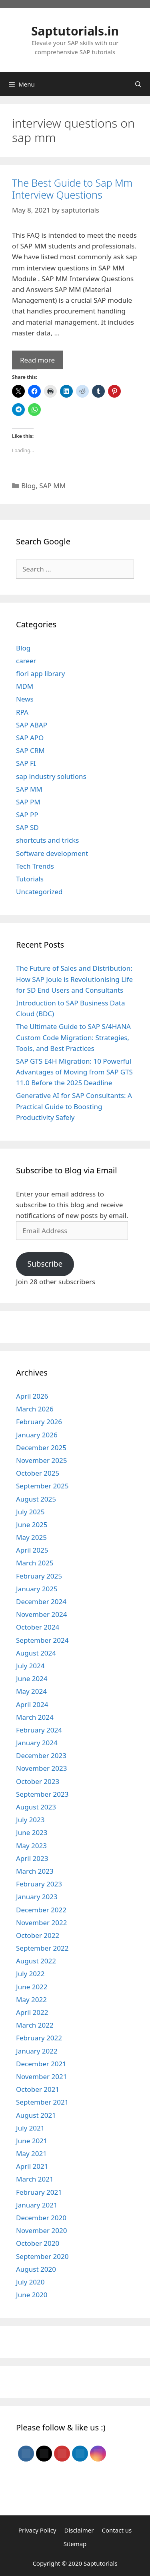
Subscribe (44, 1264)
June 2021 (32, 2140)
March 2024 (35, 1717)
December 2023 (41, 1755)
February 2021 (39, 2192)
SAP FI (26, 763)
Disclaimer (79, 2530)
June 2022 (32, 1986)
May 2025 (31, 1537)
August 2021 (36, 2115)
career (26, 660)
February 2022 (39, 2037)
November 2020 (41, 2230)
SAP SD (27, 827)
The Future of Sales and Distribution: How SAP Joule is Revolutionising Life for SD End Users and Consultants (74, 979)
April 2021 (32, 2166)
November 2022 (41, 1922)
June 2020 (32, 2294)
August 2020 (36, 2269)
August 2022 (36, 1960)
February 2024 (39, 1729)
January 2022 (37, 2051)
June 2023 (32, 1832)
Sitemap (75, 2544)
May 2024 (31, 1691)
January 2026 (37, 1434)
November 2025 (41, 1460)
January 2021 (37, 2204)
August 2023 (36, 1806)
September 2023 (42, 1794)
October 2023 (37, 1781)
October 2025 (37, 1473)
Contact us (117, 2530)
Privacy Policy (37, 2530)
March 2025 (35, 1562)
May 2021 (31, 2153)
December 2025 (41, 1447)
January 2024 (37, 1742)
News (25, 699)
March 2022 (35, 2025)
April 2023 (32, 1858)
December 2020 (41, 2217)
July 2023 (30, 1819)
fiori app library (40, 673)
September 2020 (42, 2256)
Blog (28, 485)
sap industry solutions (51, 776)
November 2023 (41, 1768)
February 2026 (39, 1421)
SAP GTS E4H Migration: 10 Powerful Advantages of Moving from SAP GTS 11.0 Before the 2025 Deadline (74, 1071)
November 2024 (41, 1614)
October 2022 (37, 1935)
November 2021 (41, 2076)
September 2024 (42, 1640)
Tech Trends (35, 866)
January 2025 (37, 1588)
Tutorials (30, 878)
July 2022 (30, 1973)
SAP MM (52, 485)
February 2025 (39, 1576)
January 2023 (37, 1896)
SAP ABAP (31, 724)
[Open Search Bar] (138, 84)
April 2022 (32, 2012)
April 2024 (32, 1704)
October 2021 (37, 2089)
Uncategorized (39, 891)
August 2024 (36, 1653)
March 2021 (35, 2179)
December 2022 (41, 1909)
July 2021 (30, 2128)
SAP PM (28, 801)
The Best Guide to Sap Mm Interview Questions (72, 188)
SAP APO (30, 737)
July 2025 (30, 1511)
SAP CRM (30, 750)
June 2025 (32, 1524)
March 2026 (35, 1408)
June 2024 (32, 1678)
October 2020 (37, 2243)
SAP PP (27, 814)
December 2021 (41, 2063)
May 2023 (31, 1845)
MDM (24, 686)
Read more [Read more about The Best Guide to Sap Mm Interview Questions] (37, 360)
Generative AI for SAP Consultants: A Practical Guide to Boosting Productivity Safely (74, 1106)
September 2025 (42, 1485)
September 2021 (42, 2102)
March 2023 (35, 1871)
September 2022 (42, 1948)
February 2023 (39, 1883)
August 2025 (36, 1499)
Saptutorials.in (75, 31)
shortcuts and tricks (47, 840)
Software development (52, 853)
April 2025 (32, 1550)
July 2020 (30, 2281)
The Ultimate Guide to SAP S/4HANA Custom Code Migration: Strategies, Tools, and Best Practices (73, 1037)
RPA (22, 712)
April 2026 (32, 1396)
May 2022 (31, 1999)
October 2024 (37, 1627)
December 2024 (41, 1601)
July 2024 (30, 1665)
